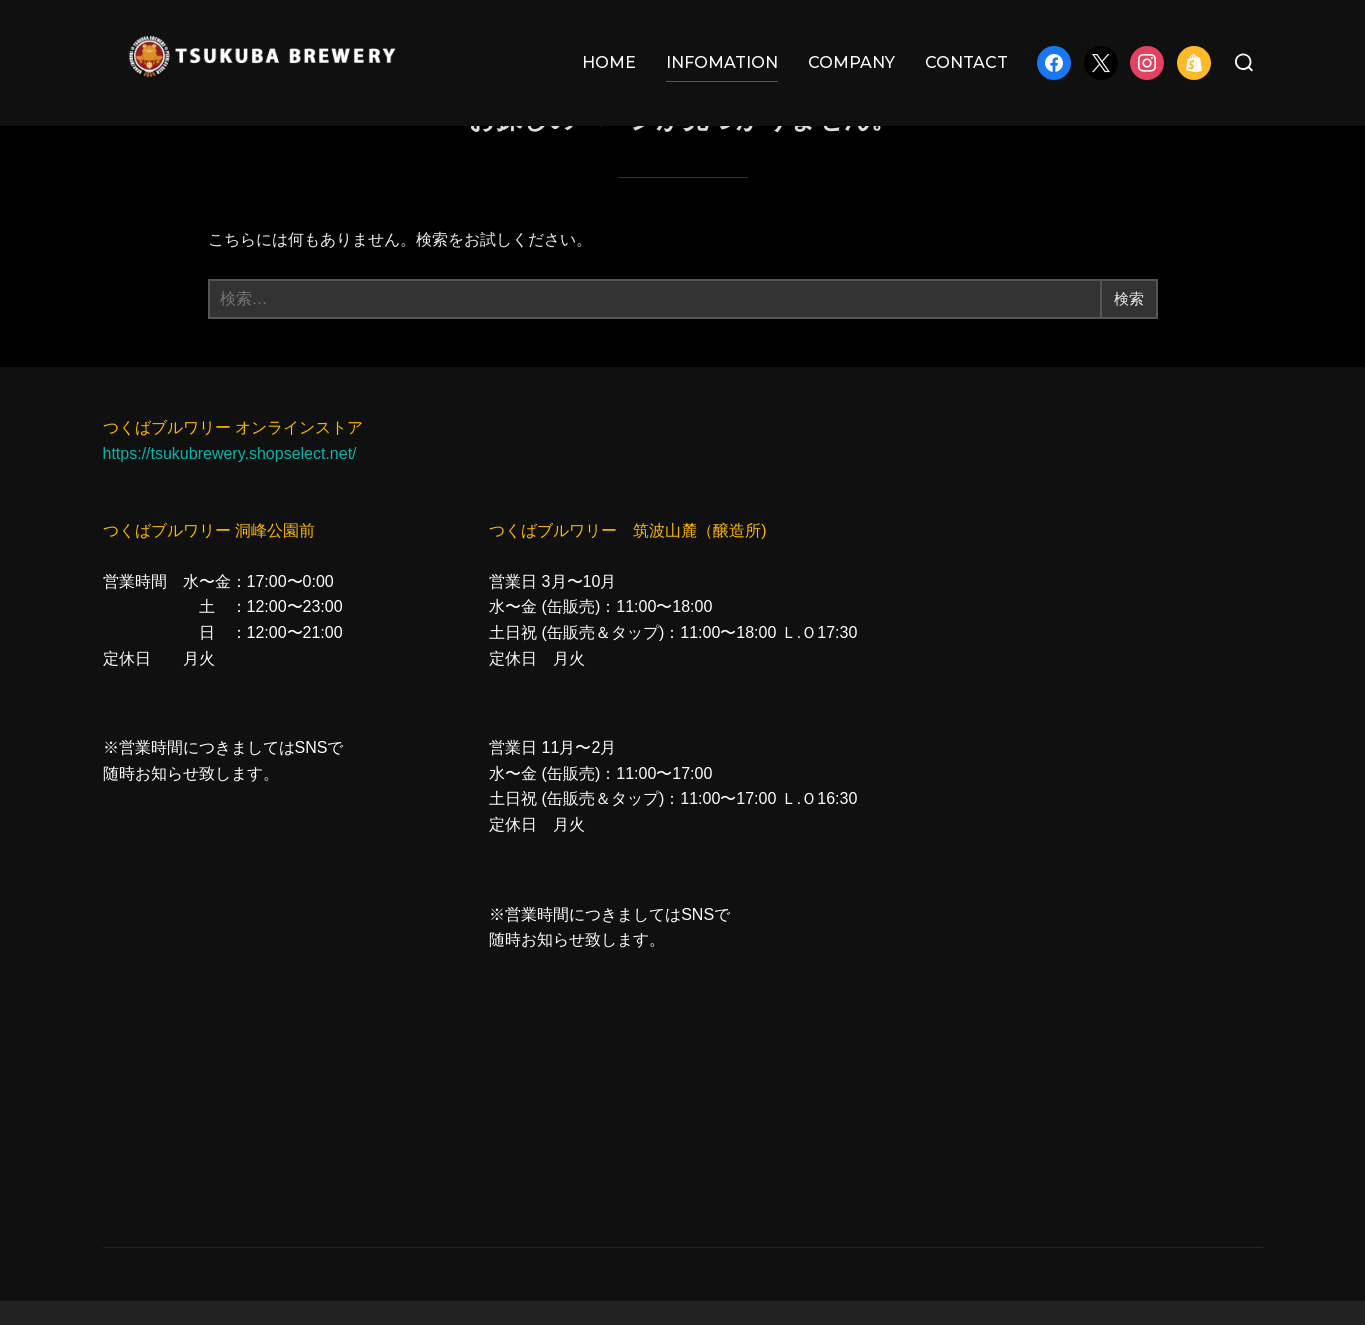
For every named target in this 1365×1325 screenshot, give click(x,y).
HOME (609, 62)
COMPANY (851, 62)
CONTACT (966, 62)
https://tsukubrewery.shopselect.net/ (230, 478)
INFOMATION (722, 62)
